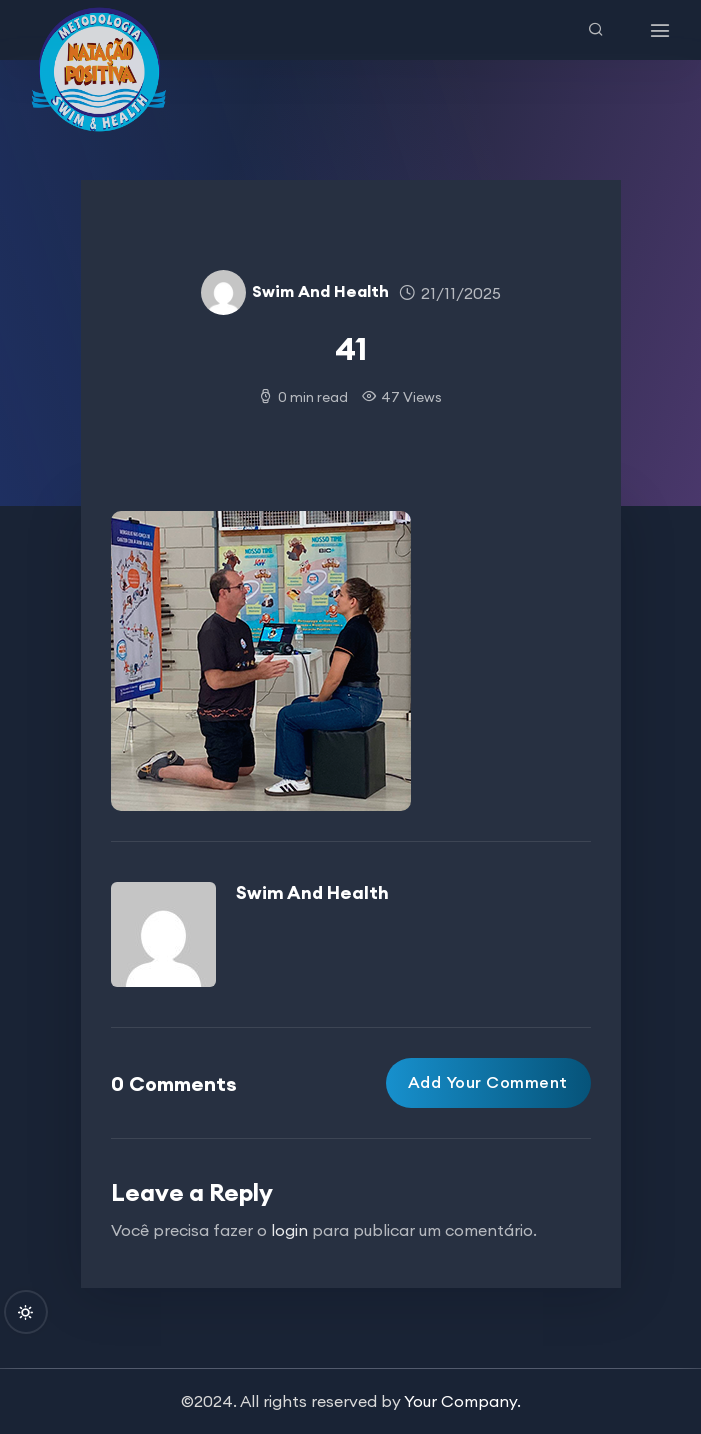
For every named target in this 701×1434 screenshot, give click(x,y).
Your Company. (462, 1401)
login (289, 1230)
